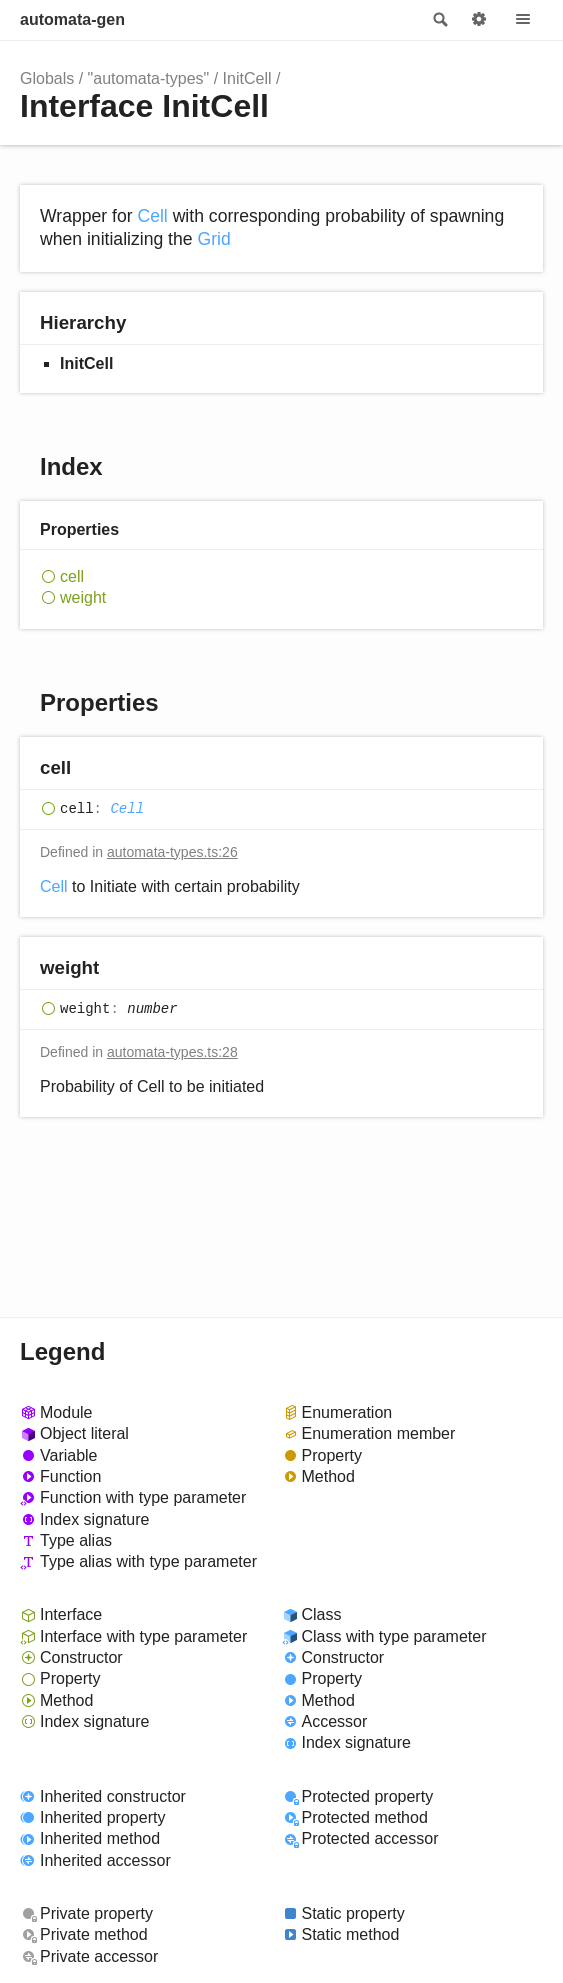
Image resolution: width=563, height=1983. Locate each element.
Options (479, 20)
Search (439, 20)
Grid (213, 239)
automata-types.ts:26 (172, 852)
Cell (152, 216)
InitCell (247, 78)
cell (72, 576)
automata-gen (72, 19)
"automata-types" (149, 78)
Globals (47, 78)
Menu (523, 20)
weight (83, 597)
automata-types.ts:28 (172, 1052)
